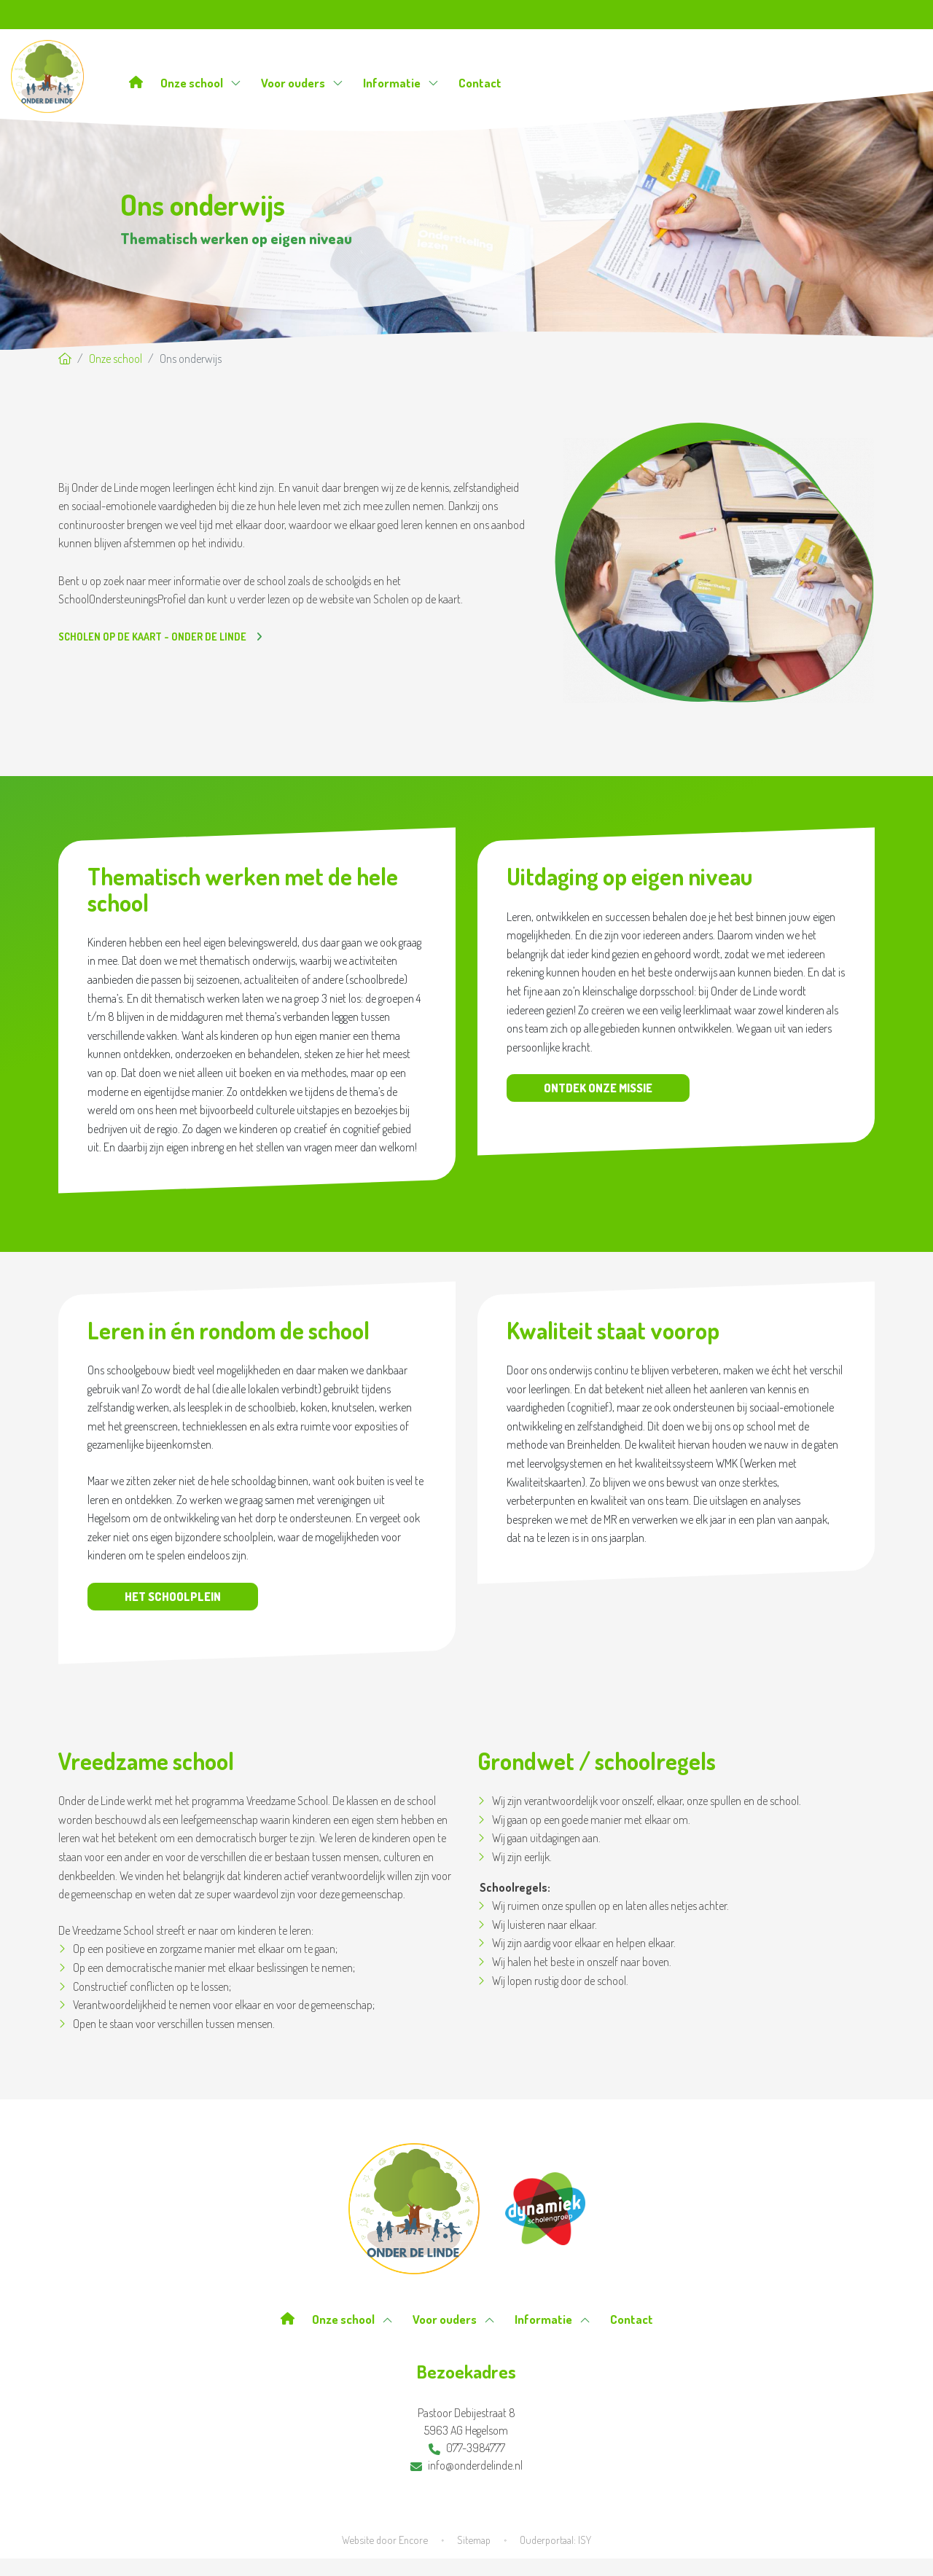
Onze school (200, 82)
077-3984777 (467, 2447)
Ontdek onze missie (598, 1088)
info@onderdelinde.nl (466, 2465)
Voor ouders (302, 82)
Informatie (401, 82)
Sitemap (474, 2539)
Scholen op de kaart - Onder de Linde (153, 637)
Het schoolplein (173, 1596)
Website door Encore (385, 2539)
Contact (479, 82)
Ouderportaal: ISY (555, 2539)
